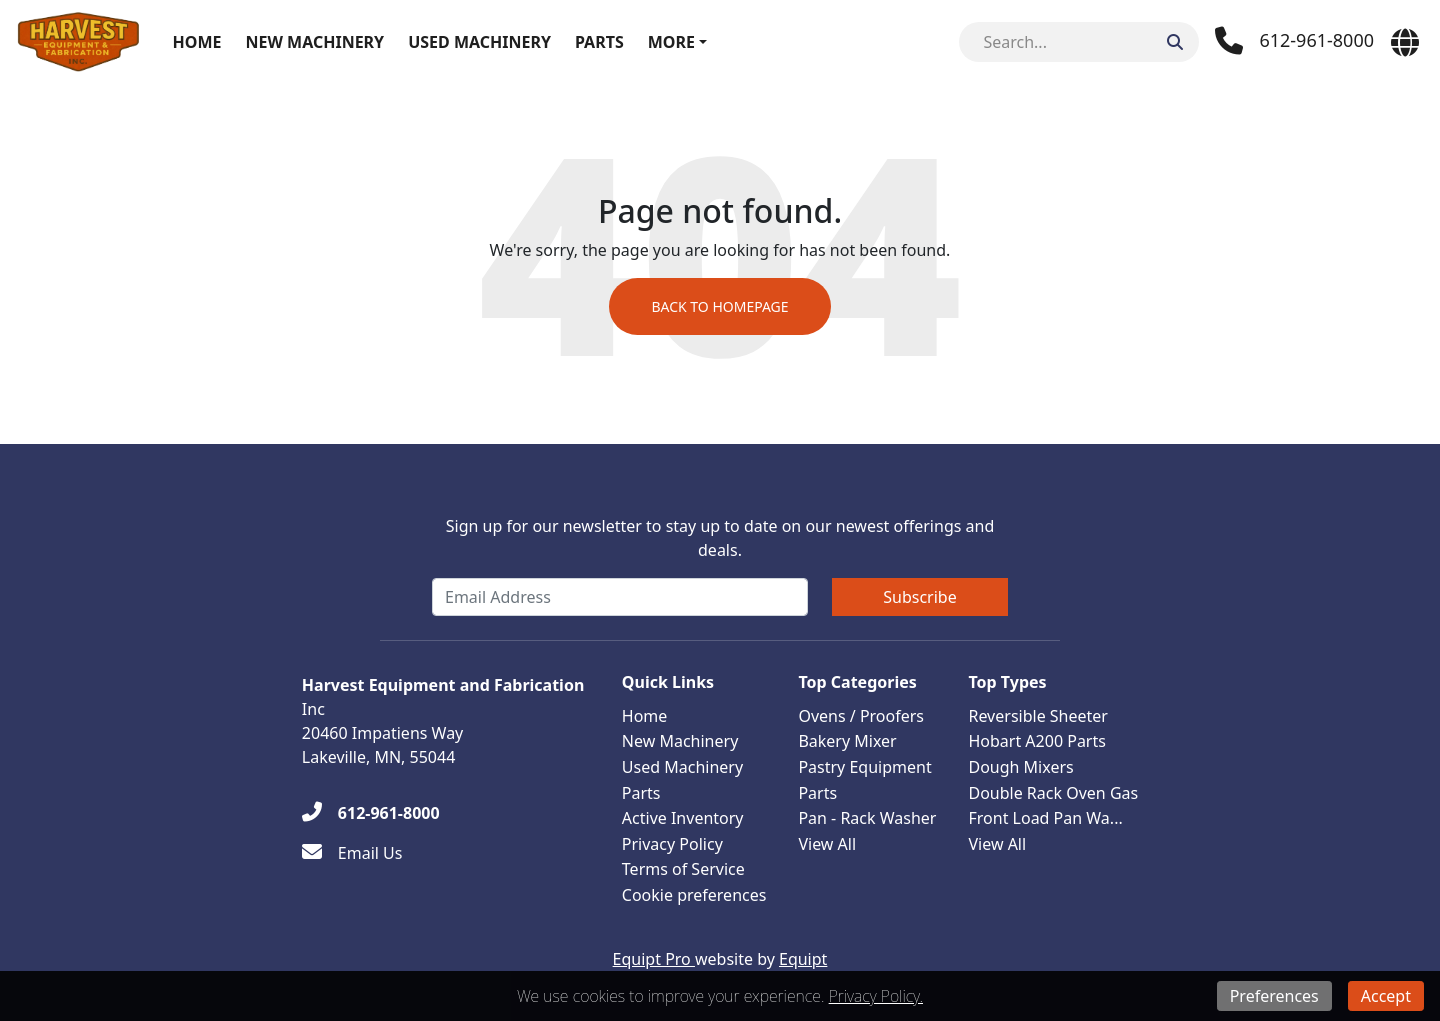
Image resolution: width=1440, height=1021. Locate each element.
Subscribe (919, 597)
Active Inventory (683, 818)
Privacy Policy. (876, 996)
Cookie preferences (694, 895)
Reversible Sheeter (1038, 716)
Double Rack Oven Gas (1053, 793)
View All (827, 844)
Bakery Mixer (847, 741)
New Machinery (314, 42)
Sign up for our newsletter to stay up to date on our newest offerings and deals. (720, 538)
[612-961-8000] (371, 813)
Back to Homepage (719, 306)
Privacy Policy (672, 844)
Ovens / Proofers (861, 716)
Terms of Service (683, 869)
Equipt (803, 959)
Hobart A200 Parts (1036, 741)
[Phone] (1294, 41)
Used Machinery (479, 42)
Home (197, 42)
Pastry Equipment (864, 767)
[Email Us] (352, 853)
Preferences (1274, 996)
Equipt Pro (654, 959)
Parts (599, 42)
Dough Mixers (1020, 767)
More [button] (671, 42)
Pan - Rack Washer (867, 818)
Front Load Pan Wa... (1045, 818)
